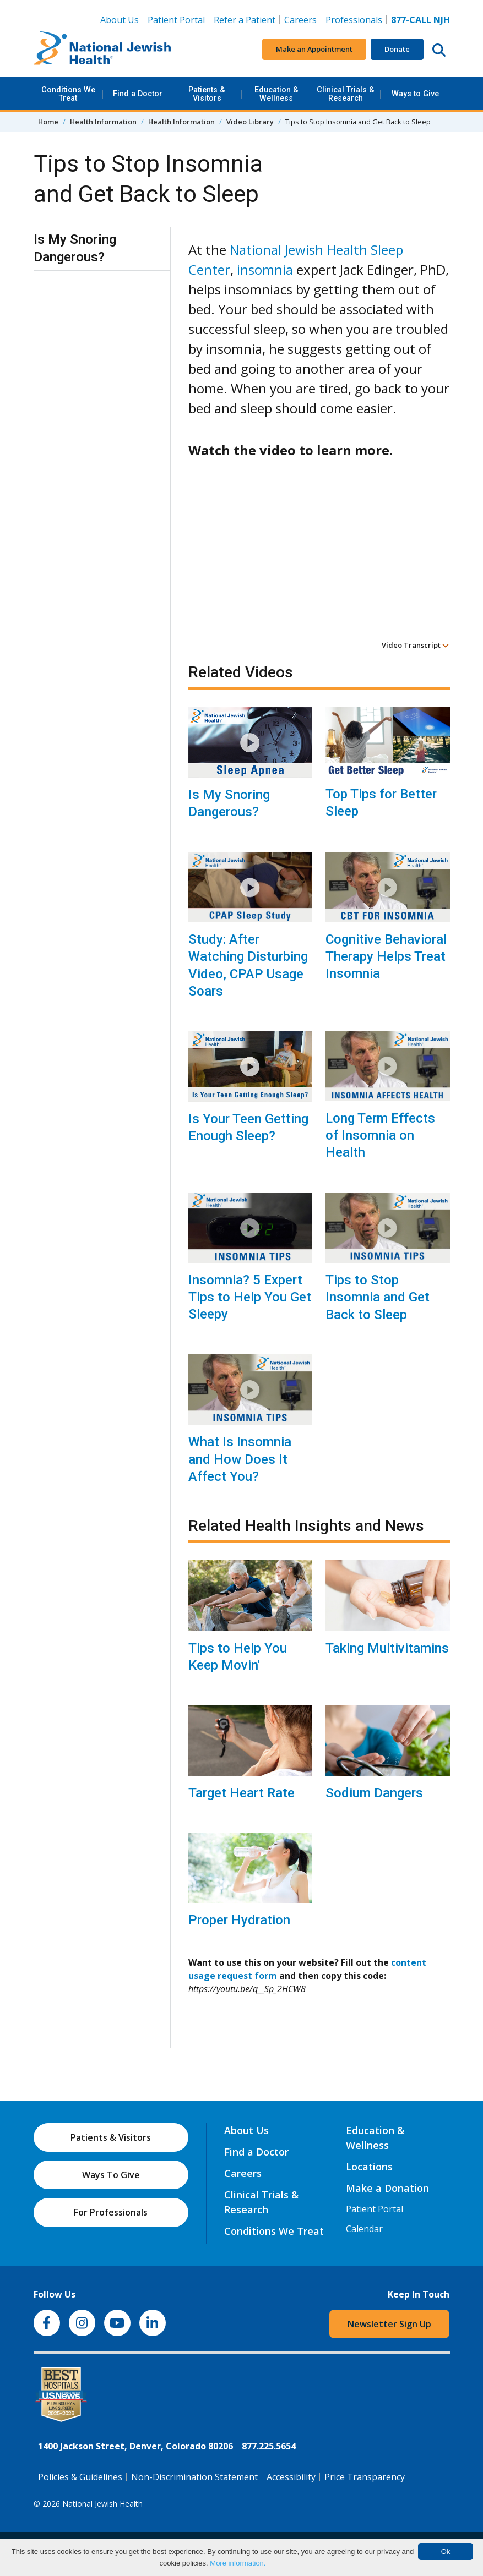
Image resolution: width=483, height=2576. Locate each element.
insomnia (265, 269)
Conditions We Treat (68, 93)
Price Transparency (364, 2477)
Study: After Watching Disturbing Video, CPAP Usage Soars (248, 965)
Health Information (103, 122)
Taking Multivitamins (387, 1648)
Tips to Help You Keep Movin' (237, 1656)
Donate (397, 49)
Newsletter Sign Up (389, 2324)
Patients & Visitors (206, 93)
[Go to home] (102, 49)
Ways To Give (111, 2175)
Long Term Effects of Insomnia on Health (380, 1135)
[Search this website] (439, 50)
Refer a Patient (244, 20)
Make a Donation (387, 2188)
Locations (369, 2166)
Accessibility (291, 2477)
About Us (119, 20)
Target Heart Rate (241, 1793)
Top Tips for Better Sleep (381, 802)
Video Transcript (415, 645)
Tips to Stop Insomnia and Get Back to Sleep (377, 1297)
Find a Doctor (137, 94)
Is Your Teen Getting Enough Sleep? (248, 1127)
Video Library (250, 122)
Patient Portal (176, 20)
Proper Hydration (239, 1920)
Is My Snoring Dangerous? (229, 803)
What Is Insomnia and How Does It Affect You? (239, 1459)
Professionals (353, 20)
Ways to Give (415, 94)
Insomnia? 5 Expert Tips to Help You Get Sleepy (249, 1297)
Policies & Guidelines (80, 2477)
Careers (300, 20)
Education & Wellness (276, 93)
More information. (237, 2563)
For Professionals (111, 2212)
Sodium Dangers (374, 1793)
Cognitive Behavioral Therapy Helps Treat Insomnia (386, 956)
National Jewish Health (102, 2503)
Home (48, 122)
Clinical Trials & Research (346, 93)
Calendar (364, 2229)
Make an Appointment (314, 49)
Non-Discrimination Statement (194, 2477)
